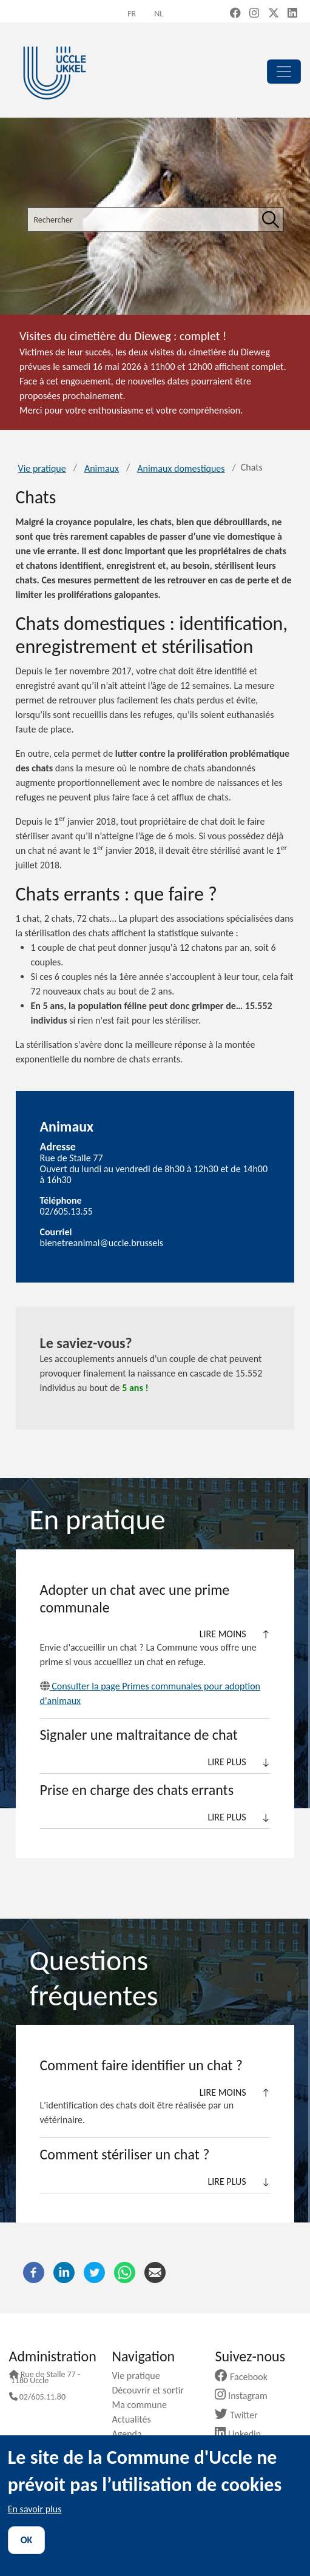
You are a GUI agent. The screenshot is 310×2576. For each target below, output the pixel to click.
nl (158, 13)
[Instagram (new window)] (254, 14)
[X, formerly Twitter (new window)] (273, 14)
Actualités (136, 2419)
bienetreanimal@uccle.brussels (102, 1243)
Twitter (240, 2415)
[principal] (284, 71)
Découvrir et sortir (152, 2390)
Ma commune (144, 2404)
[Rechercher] (270, 219)
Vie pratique (42, 468)
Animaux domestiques (180, 468)
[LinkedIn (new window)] (292, 14)
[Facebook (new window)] (235, 14)
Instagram (245, 2395)
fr (131, 13)
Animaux (101, 468)
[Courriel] (155, 2271)
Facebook (246, 2377)
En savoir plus (35, 2509)
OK (27, 2540)
